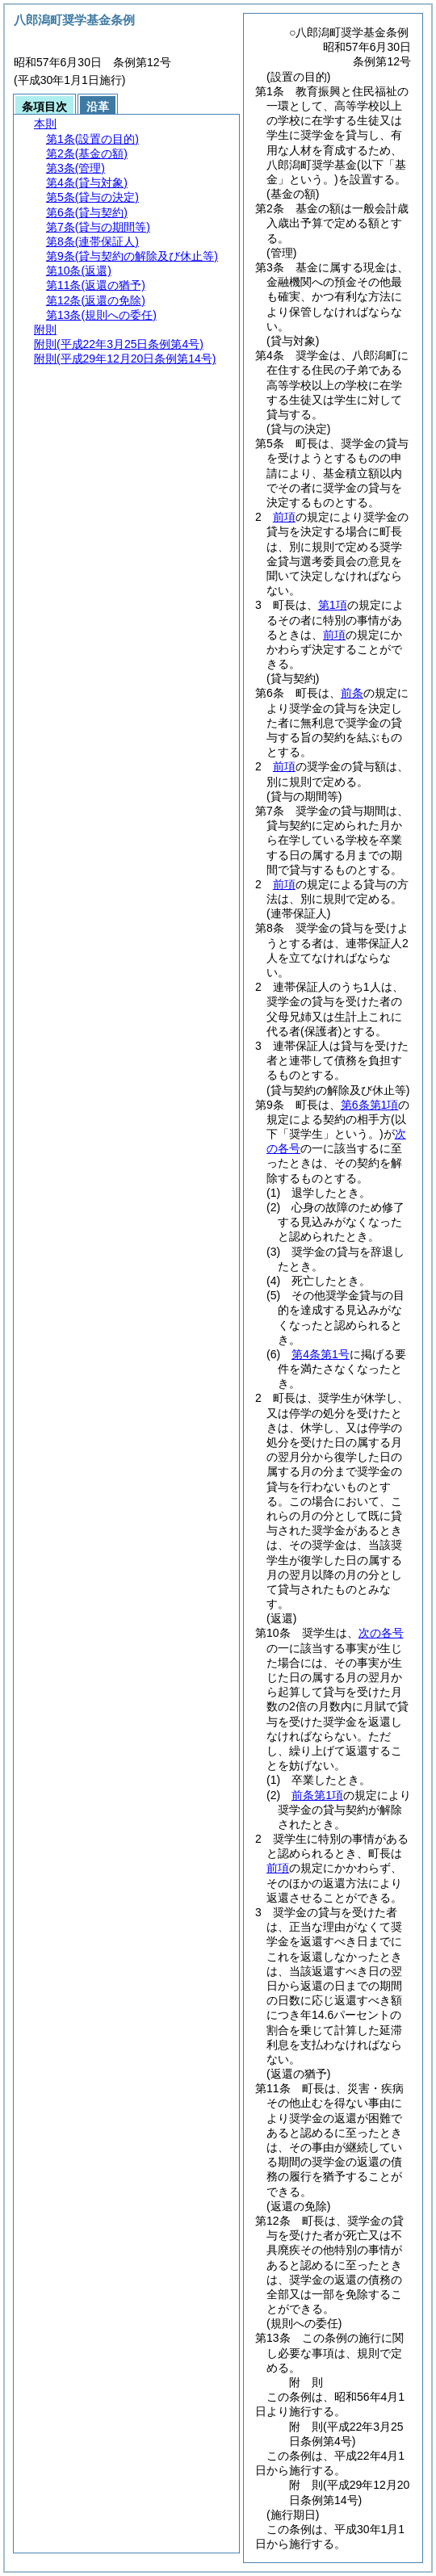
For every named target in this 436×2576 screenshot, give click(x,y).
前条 (352, 692)
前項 (284, 516)
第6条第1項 (370, 1104)
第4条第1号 (320, 1354)
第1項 (332, 604)
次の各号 (381, 1632)
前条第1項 (317, 1795)
